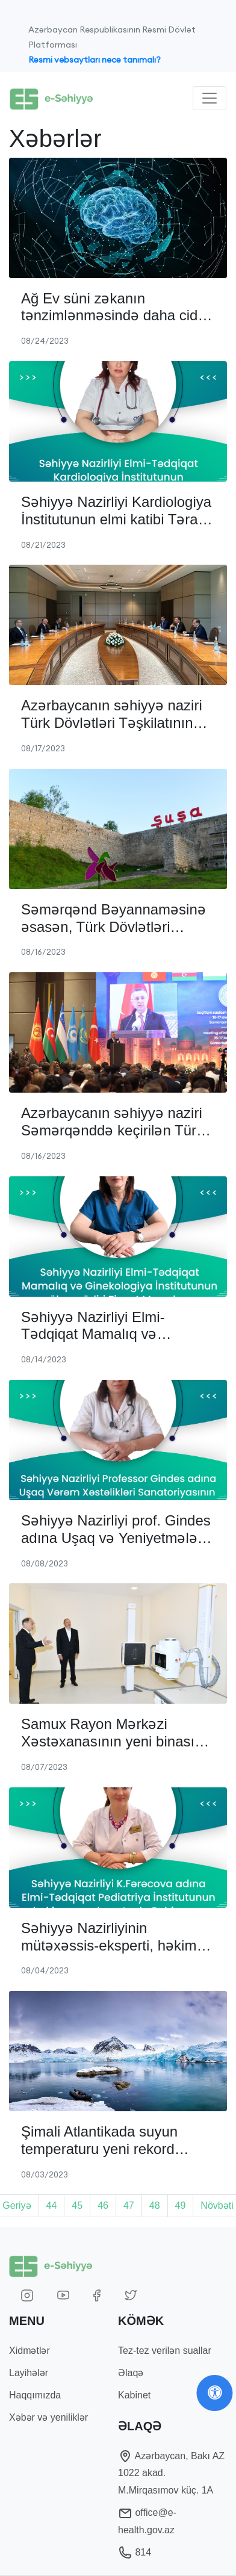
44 (51, 2205)
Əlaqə (130, 2373)
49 (180, 2205)
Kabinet (134, 2395)
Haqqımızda (35, 2395)
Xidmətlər (29, 2350)
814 (134, 2552)
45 (77, 2205)
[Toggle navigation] (209, 98)
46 (103, 2205)
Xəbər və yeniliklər (48, 2417)
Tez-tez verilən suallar (164, 2350)
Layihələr (28, 2373)
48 (154, 2205)
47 (128, 2205)
